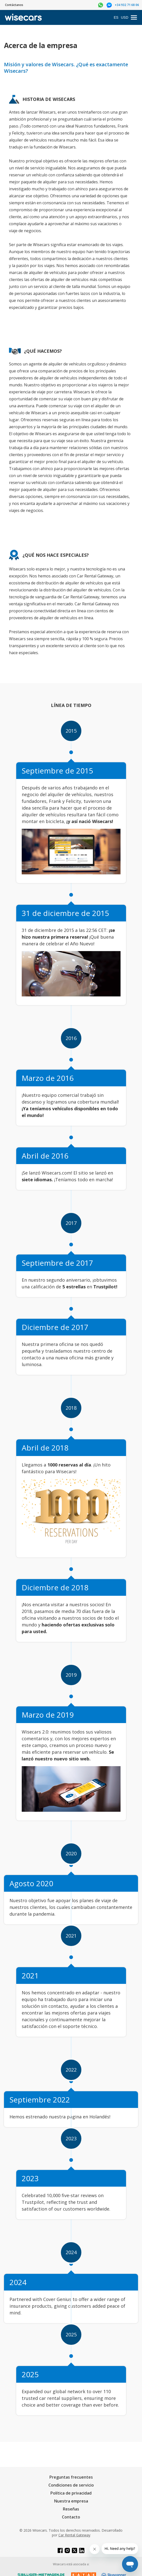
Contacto (71, 2517)
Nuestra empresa (71, 2501)
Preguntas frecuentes (71, 2477)
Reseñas (71, 2509)
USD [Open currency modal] (124, 17)
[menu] (134, 17)
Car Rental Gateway (74, 2535)
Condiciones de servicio (71, 2485)
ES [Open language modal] (116, 17)
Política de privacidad (71, 2493)
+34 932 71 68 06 (127, 5)
